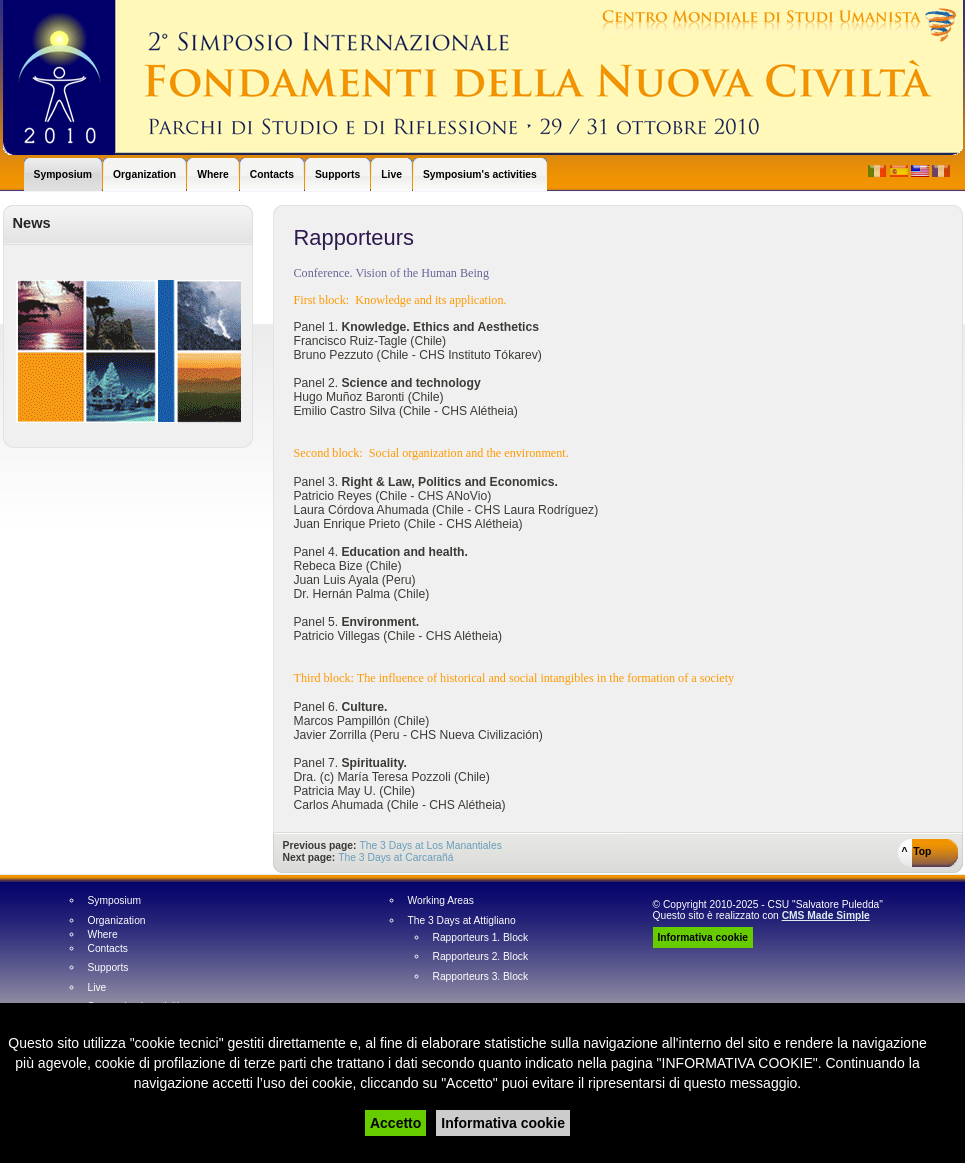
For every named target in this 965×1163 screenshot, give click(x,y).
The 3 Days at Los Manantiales (430, 845)
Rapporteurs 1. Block (481, 938)
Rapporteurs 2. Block (481, 957)
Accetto (395, 1123)
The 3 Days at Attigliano (462, 921)
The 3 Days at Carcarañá (395, 857)
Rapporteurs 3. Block (481, 977)
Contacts (108, 949)
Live (97, 988)
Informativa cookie (503, 1123)
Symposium (114, 901)
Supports (108, 968)
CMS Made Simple (826, 915)
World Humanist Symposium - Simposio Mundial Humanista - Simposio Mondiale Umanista (483, 77)
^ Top (917, 851)
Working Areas (441, 901)
